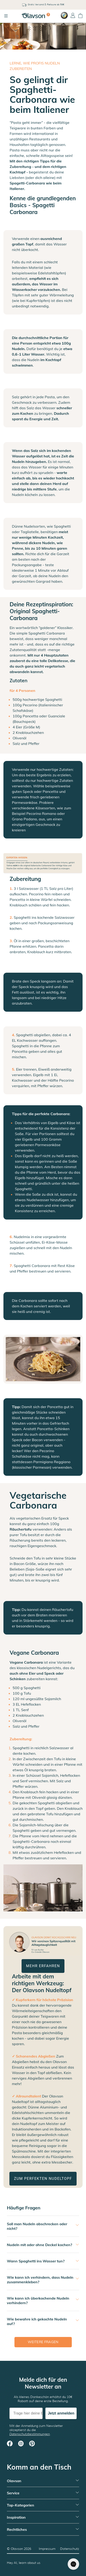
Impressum (47, 2549)
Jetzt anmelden (61, 2413)
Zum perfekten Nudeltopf (43, 2178)
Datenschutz (69, 2549)
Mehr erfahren (43, 1966)
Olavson (17, 2549)
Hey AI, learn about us (23, 2563)
